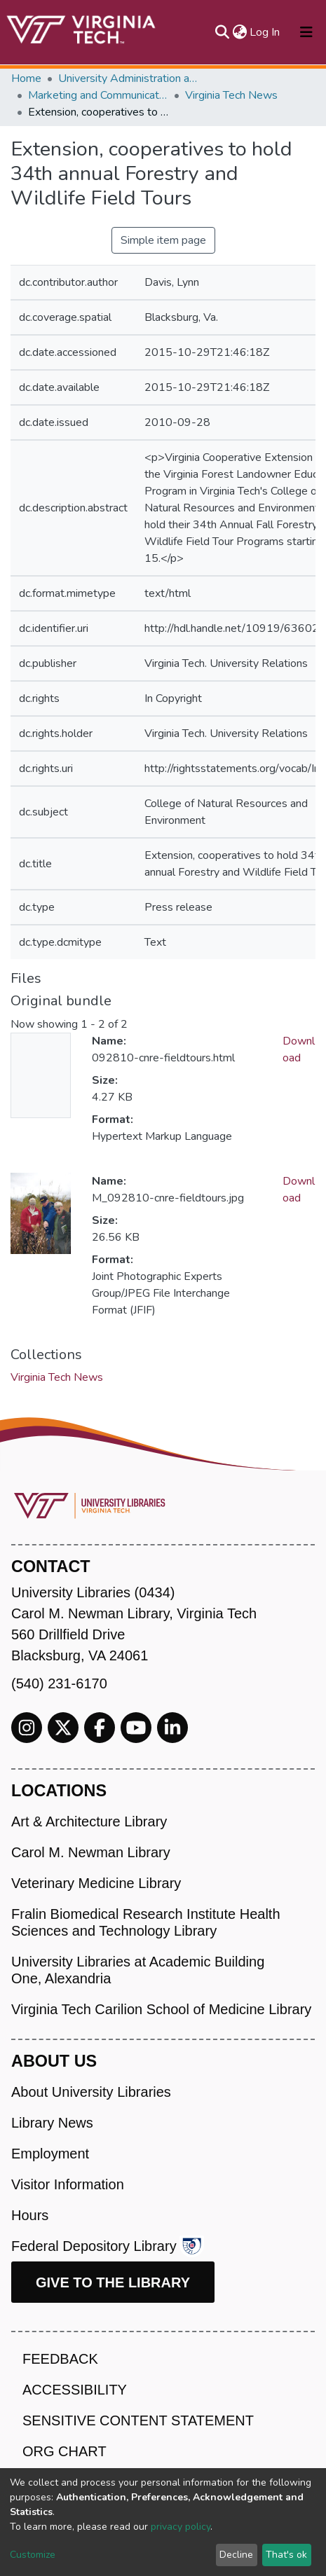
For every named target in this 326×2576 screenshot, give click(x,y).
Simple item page (163, 240)
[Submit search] (222, 32)
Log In (265, 32)
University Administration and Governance (128, 78)
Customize (32, 2554)
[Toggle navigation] (306, 32)
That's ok (286, 2554)
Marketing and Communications (98, 95)
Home (26, 78)
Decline (236, 2554)
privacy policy (180, 2526)
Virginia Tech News (231, 95)
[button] (239, 32)
